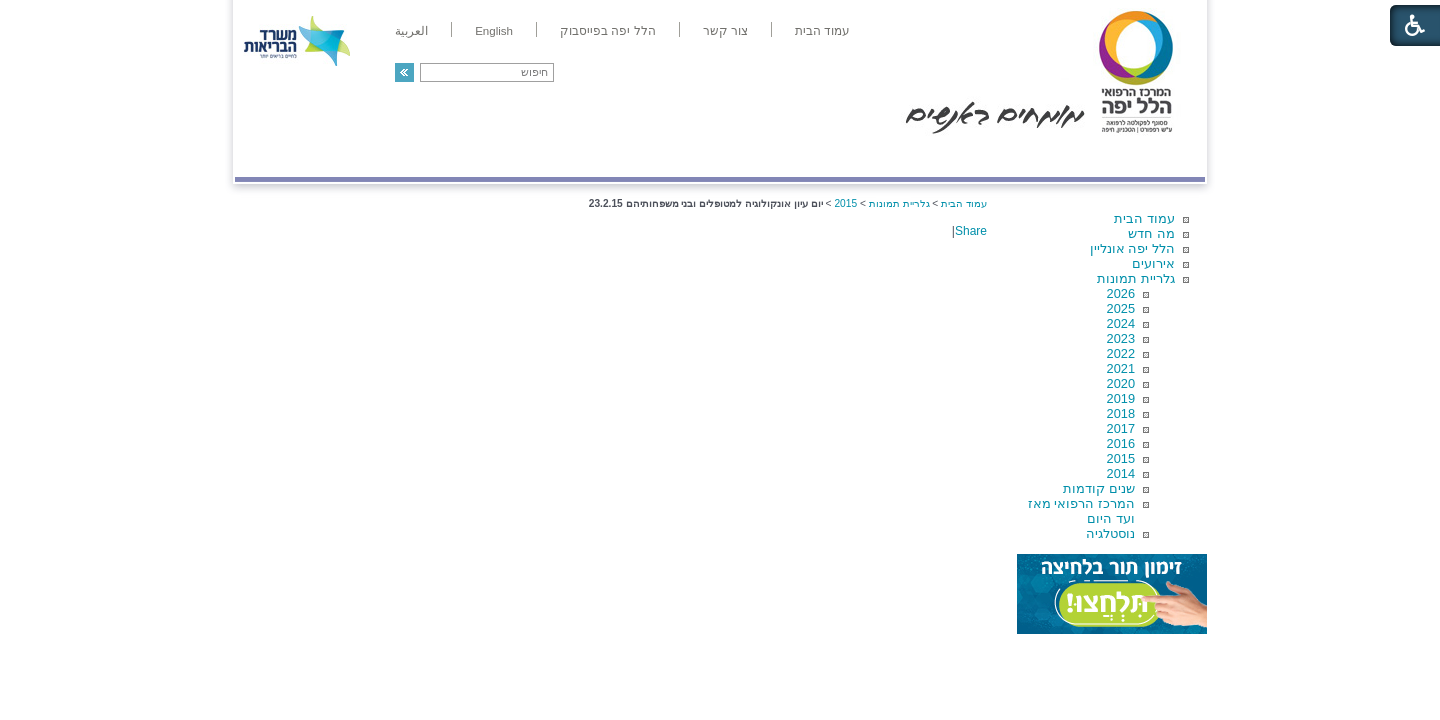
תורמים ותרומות (366, 156)
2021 (1121, 368)
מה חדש (1151, 233)
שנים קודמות (1099, 488)
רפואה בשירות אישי (502, 156)
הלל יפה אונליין (1132, 248)
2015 (1121, 458)
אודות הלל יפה (904, 156)
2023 (1121, 338)
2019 (1121, 398)
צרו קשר (268, 156)
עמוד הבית (1144, 218)
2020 (1121, 383)
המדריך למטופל (788, 156)
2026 (1121, 293)
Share (971, 231)
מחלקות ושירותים (1026, 156)
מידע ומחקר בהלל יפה (652, 156)
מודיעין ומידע (1147, 156)
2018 (1121, 413)
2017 (1121, 428)
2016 (1121, 443)
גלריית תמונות (1136, 278)
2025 (1121, 308)
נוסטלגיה (1110, 533)
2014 (1121, 473)
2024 (1121, 323)
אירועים (1153, 263)
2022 (1121, 353)
